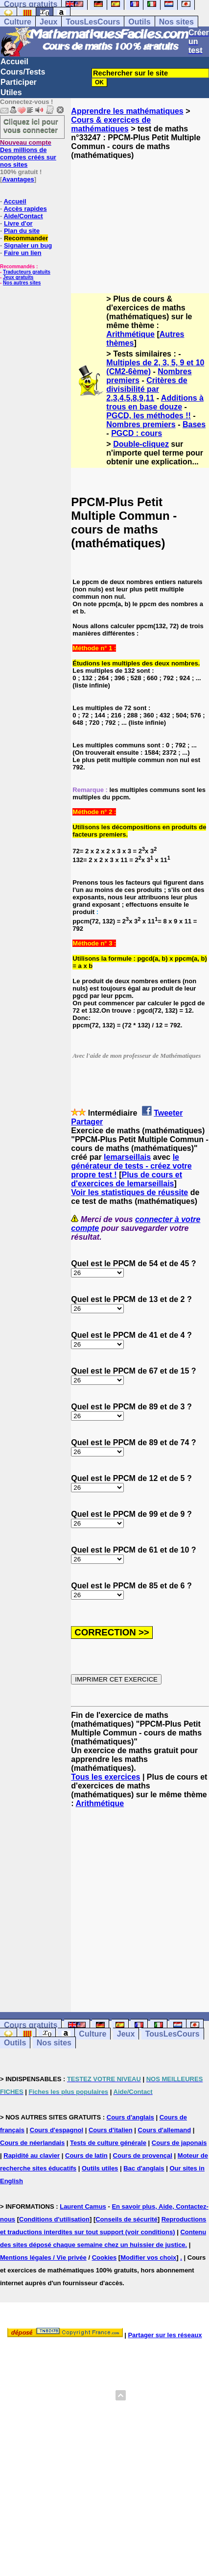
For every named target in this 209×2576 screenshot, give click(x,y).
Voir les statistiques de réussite (129, 1192)
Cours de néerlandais (32, 2142)
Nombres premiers (140, 424)
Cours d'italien (111, 2130)
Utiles (11, 92)
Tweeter (168, 1113)
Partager (87, 1122)
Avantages (18, 179)
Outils (139, 22)
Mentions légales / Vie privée (43, 2257)
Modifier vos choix (148, 2257)
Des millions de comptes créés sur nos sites (28, 153)
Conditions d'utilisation (54, 2219)
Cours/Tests (22, 72)
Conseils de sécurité (126, 2219)
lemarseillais (127, 1157)
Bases (194, 424)
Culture (17, 22)
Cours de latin (86, 2155)
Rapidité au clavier (31, 2155)
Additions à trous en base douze (155, 402)
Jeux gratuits (18, 277)
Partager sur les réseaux (165, 2335)
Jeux (48, 22)
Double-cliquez (141, 444)
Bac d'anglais (143, 2168)
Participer (18, 82)
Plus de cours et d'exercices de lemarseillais (126, 1179)
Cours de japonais (179, 2142)
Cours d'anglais (130, 2117)
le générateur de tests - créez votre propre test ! (131, 1166)
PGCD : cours (136, 433)
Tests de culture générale (108, 2142)
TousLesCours (93, 22)
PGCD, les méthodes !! (148, 415)
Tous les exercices (105, 1777)
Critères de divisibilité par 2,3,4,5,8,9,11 (146, 389)
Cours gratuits (30, 2025)
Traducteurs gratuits (26, 272)
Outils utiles (100, 2168)
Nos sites (176, 22)
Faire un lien (23, 252)
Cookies (104, 2257)
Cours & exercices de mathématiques (111, 124)
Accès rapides (24, 208)
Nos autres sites (22, 282)
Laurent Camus (83, 2206)
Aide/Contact (23, 216)
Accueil (14, 61)
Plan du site (22, 230)
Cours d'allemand (164, 2130)
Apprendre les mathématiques (127, 111)
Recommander (26, 238)
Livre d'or (18, 223)
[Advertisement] (140, 218)
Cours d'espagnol (56, 2130)
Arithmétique (130, 334)
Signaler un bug (28, 245)
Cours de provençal (142, 2155)
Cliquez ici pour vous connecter (30, 125)
